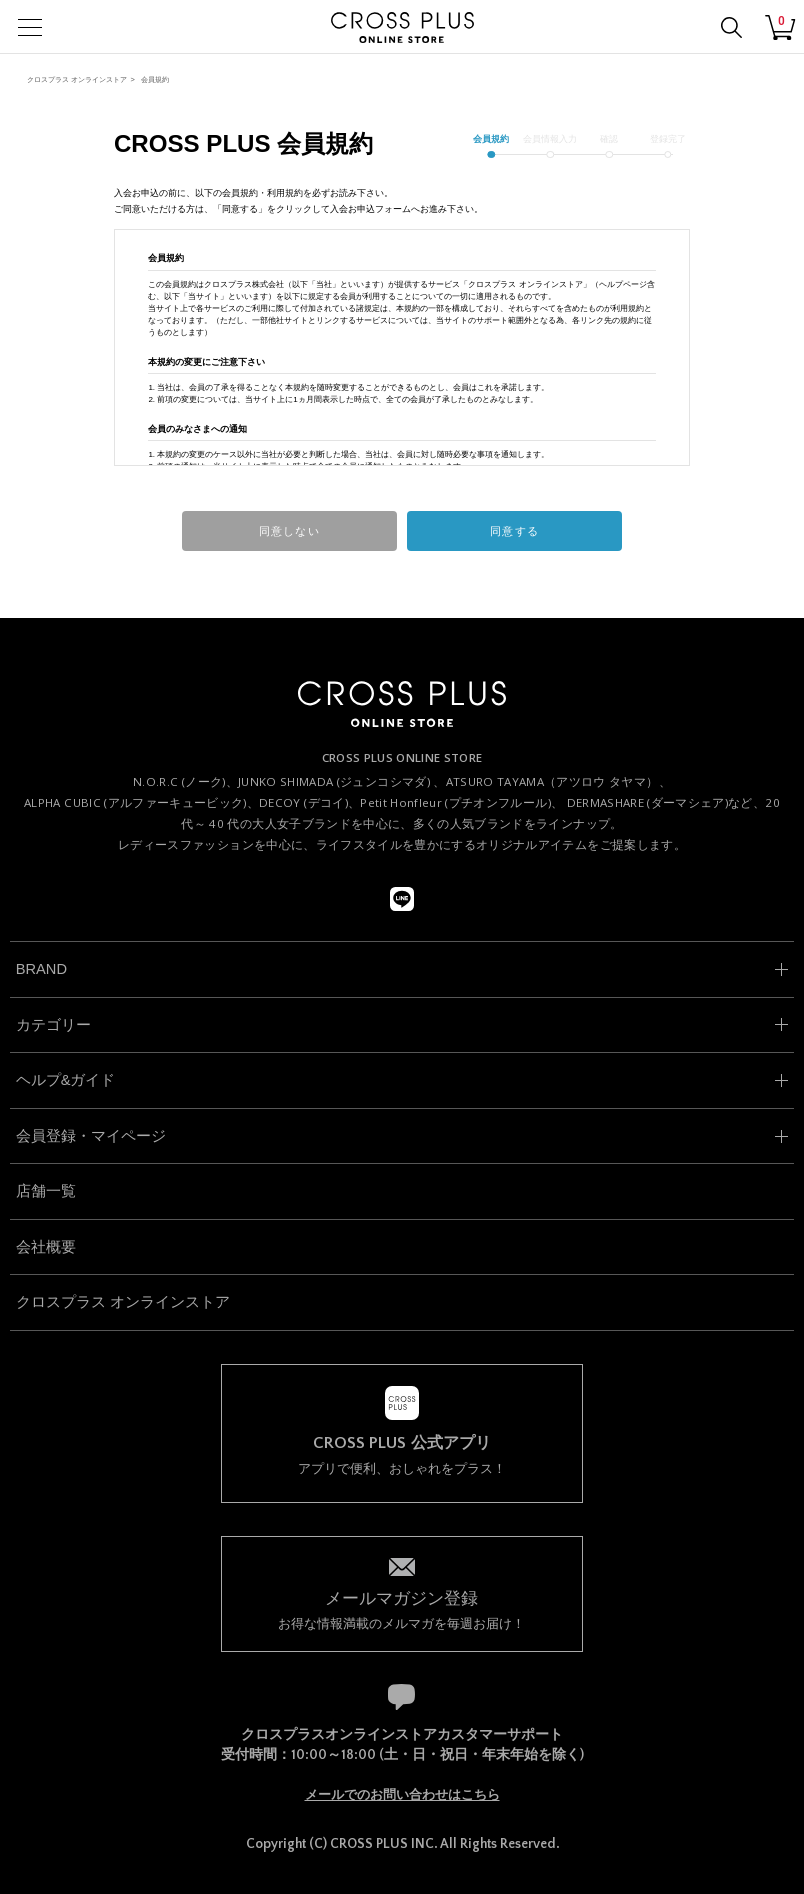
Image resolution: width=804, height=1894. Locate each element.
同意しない (289, 531)
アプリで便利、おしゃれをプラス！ (401, 1455)
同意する (514, 531)
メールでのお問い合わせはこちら (402, 1795)
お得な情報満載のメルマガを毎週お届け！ (401, 1608)
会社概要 (46, 1247)
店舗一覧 (46, 1191)
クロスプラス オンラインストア (77, 79)
